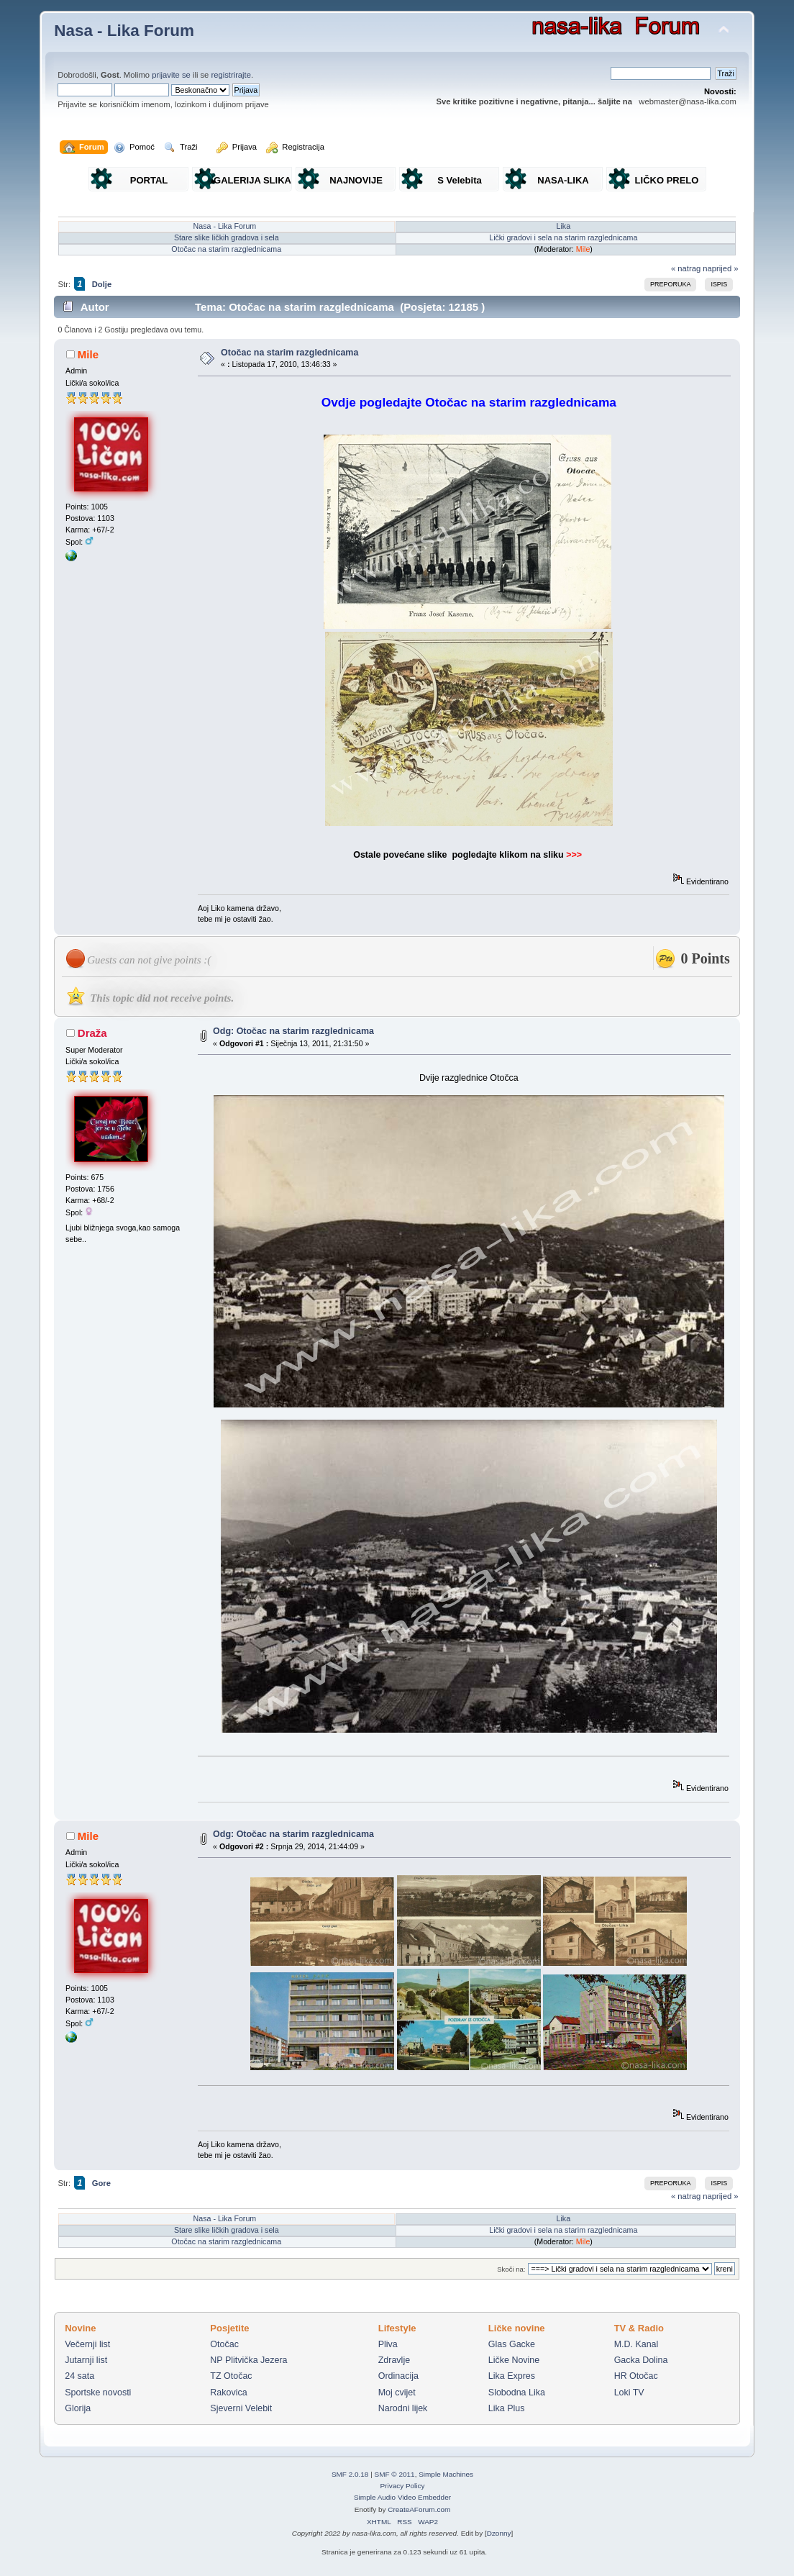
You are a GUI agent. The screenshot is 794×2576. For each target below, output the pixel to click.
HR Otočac (636, 2376)
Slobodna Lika (516, 2392)
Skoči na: (511, 2269)
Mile (583, 249)
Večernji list (87, 2344)
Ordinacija (398, 2376)
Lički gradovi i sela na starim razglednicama (563, 237)
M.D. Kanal (636, 2344)
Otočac (224, 2344)
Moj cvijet (397, 2392)
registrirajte (231, 75)
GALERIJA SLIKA (252, 180)
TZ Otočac (231, 2376)
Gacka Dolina (641, 2360)
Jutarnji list (86, 2360)
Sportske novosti (98, 2392)
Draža (92, 1033)
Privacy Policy (402, 2486)
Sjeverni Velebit (241, 2408)
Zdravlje (394, 2360)
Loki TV (629, 2392)
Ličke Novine (513, 2360)
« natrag (686, 268)
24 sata (79, 2376)
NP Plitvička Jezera (248, 2360)
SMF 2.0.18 (350, 2474)
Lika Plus (506, 2408)
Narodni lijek (403, 2408)
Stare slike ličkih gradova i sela (226, 237)
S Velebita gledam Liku (459, 183)
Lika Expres (511, 2376)
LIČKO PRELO (667, 180)
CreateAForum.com (419, 2509)
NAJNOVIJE (356, 180)
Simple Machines (446, 2474)
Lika (564, 226)
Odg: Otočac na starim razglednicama (293, 1031)
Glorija (78, 2408)
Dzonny (499, 2533)
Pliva (388, 2344)
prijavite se (171, 75)
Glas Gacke (511, 2344)
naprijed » (720, 268)
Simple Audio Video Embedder (402, 2497)
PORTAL (149, 180)
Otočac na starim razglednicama (226, 249)
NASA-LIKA (563, 180)
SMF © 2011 (395, 2474)
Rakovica (228, 2392)
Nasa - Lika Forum (124, 31)
